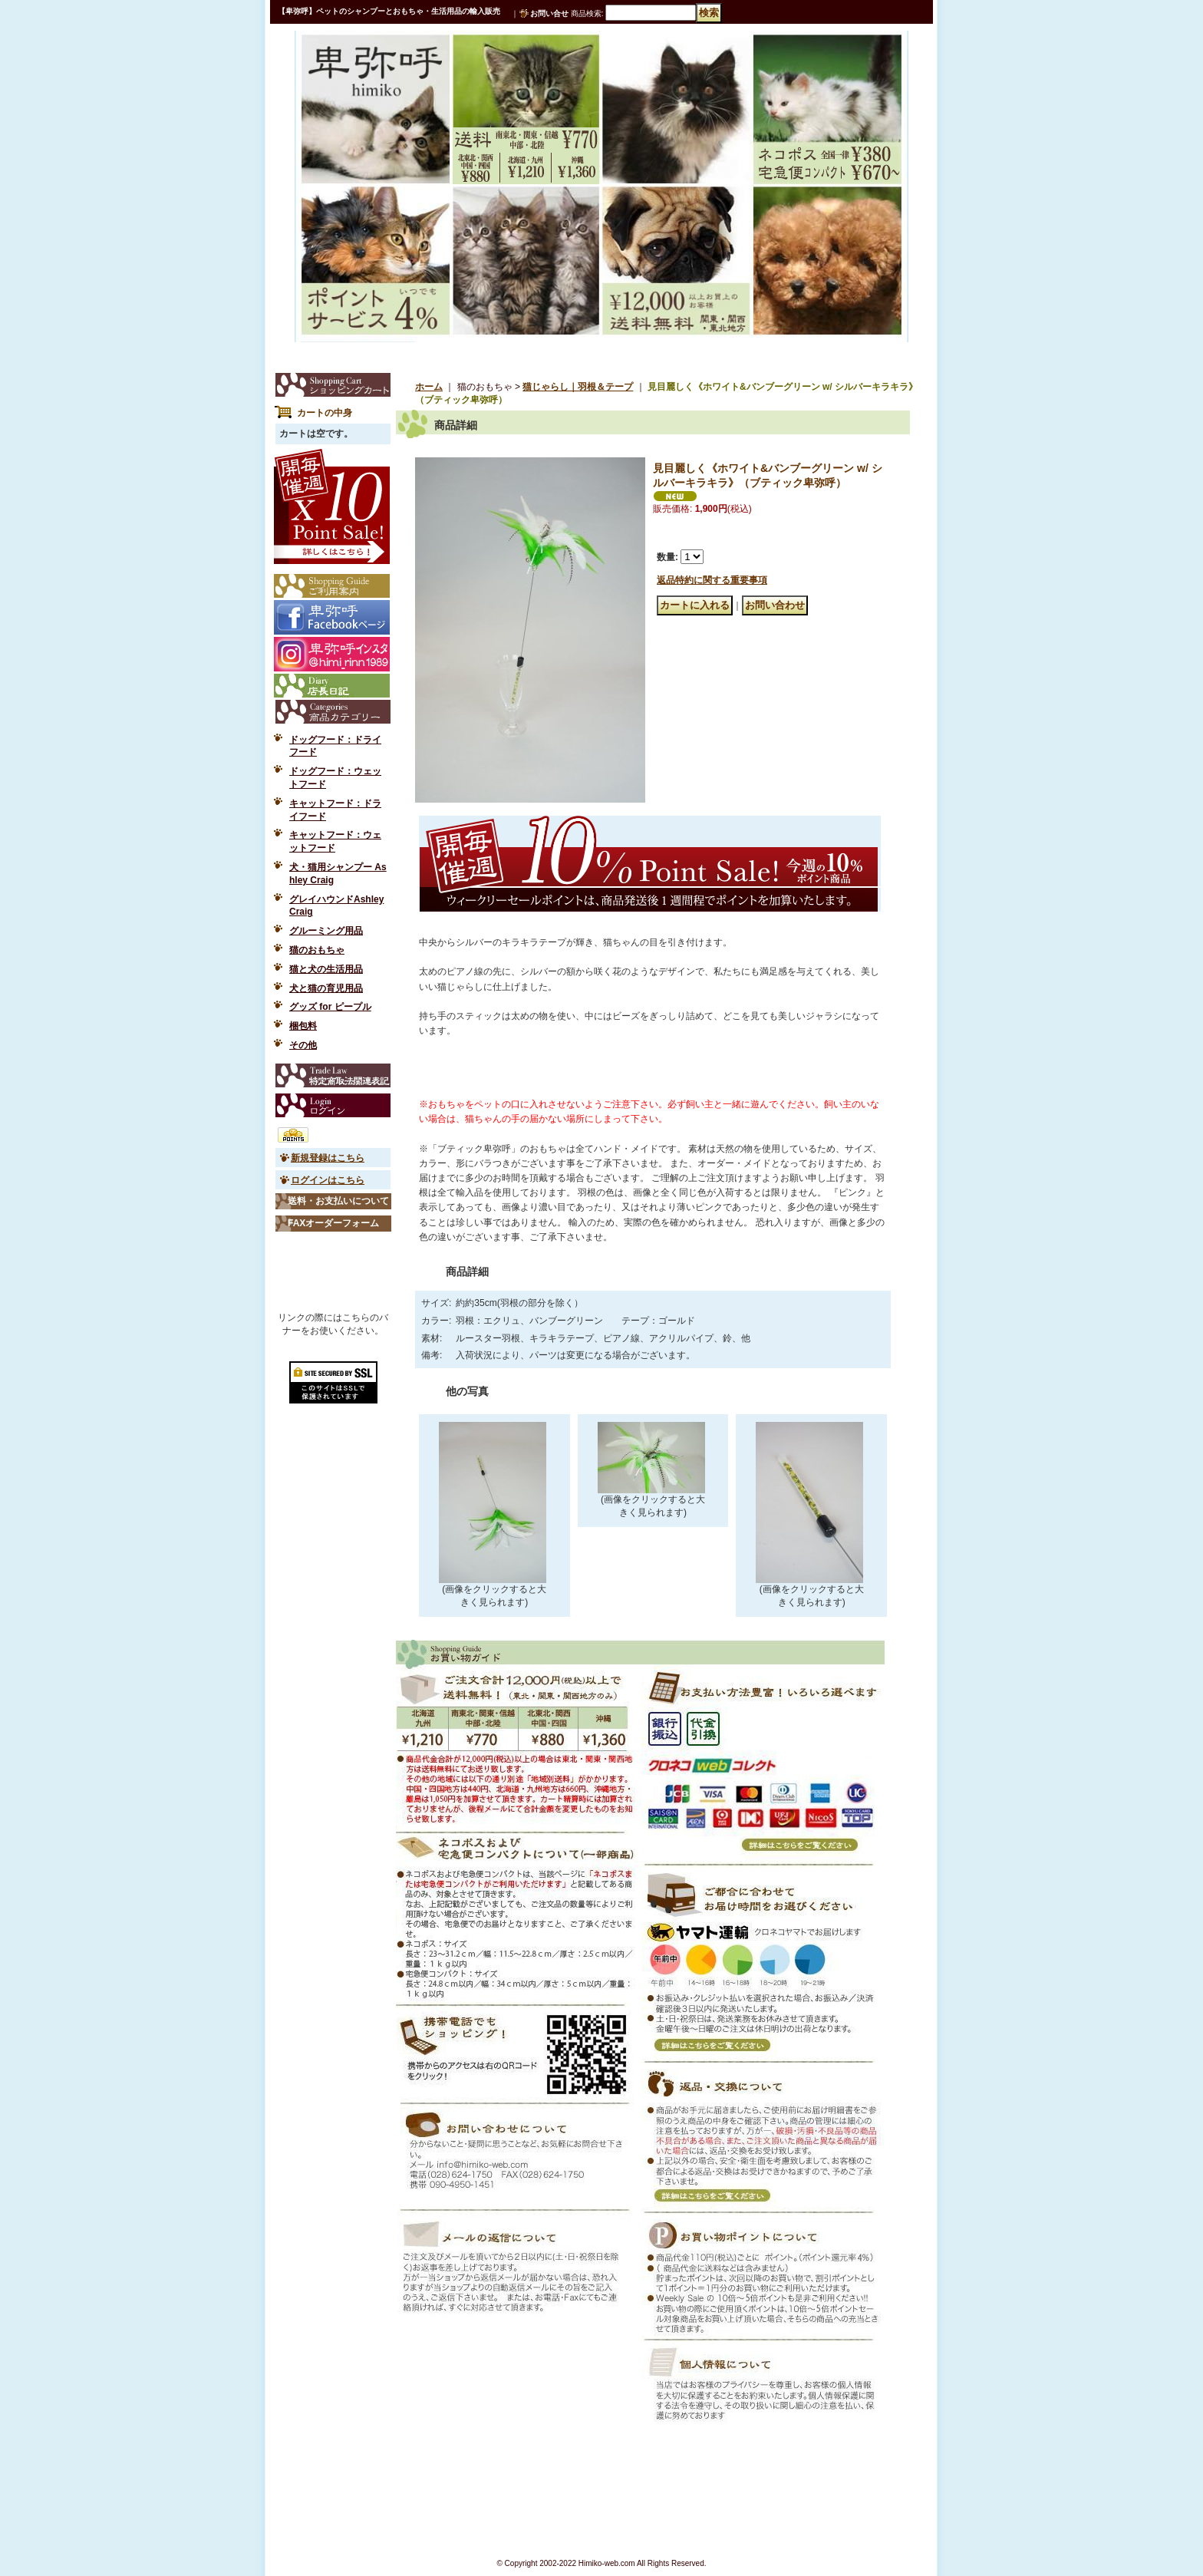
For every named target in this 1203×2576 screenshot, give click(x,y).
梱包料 (303, 1026)
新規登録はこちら (327, 1158)
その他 (303, 1045)
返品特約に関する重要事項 (712, 580)
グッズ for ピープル (330, 1006)
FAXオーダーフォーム (333, 1223)
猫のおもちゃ (316, 950)
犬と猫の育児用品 (326, 988)
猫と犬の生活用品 (326, 969)
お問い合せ (549, 13)
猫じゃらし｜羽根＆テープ (577, 386)
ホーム (429, 386)
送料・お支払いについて (338, 1201)
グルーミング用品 (326, 930)
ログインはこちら (327, 1180)
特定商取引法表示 (333, 1075)
